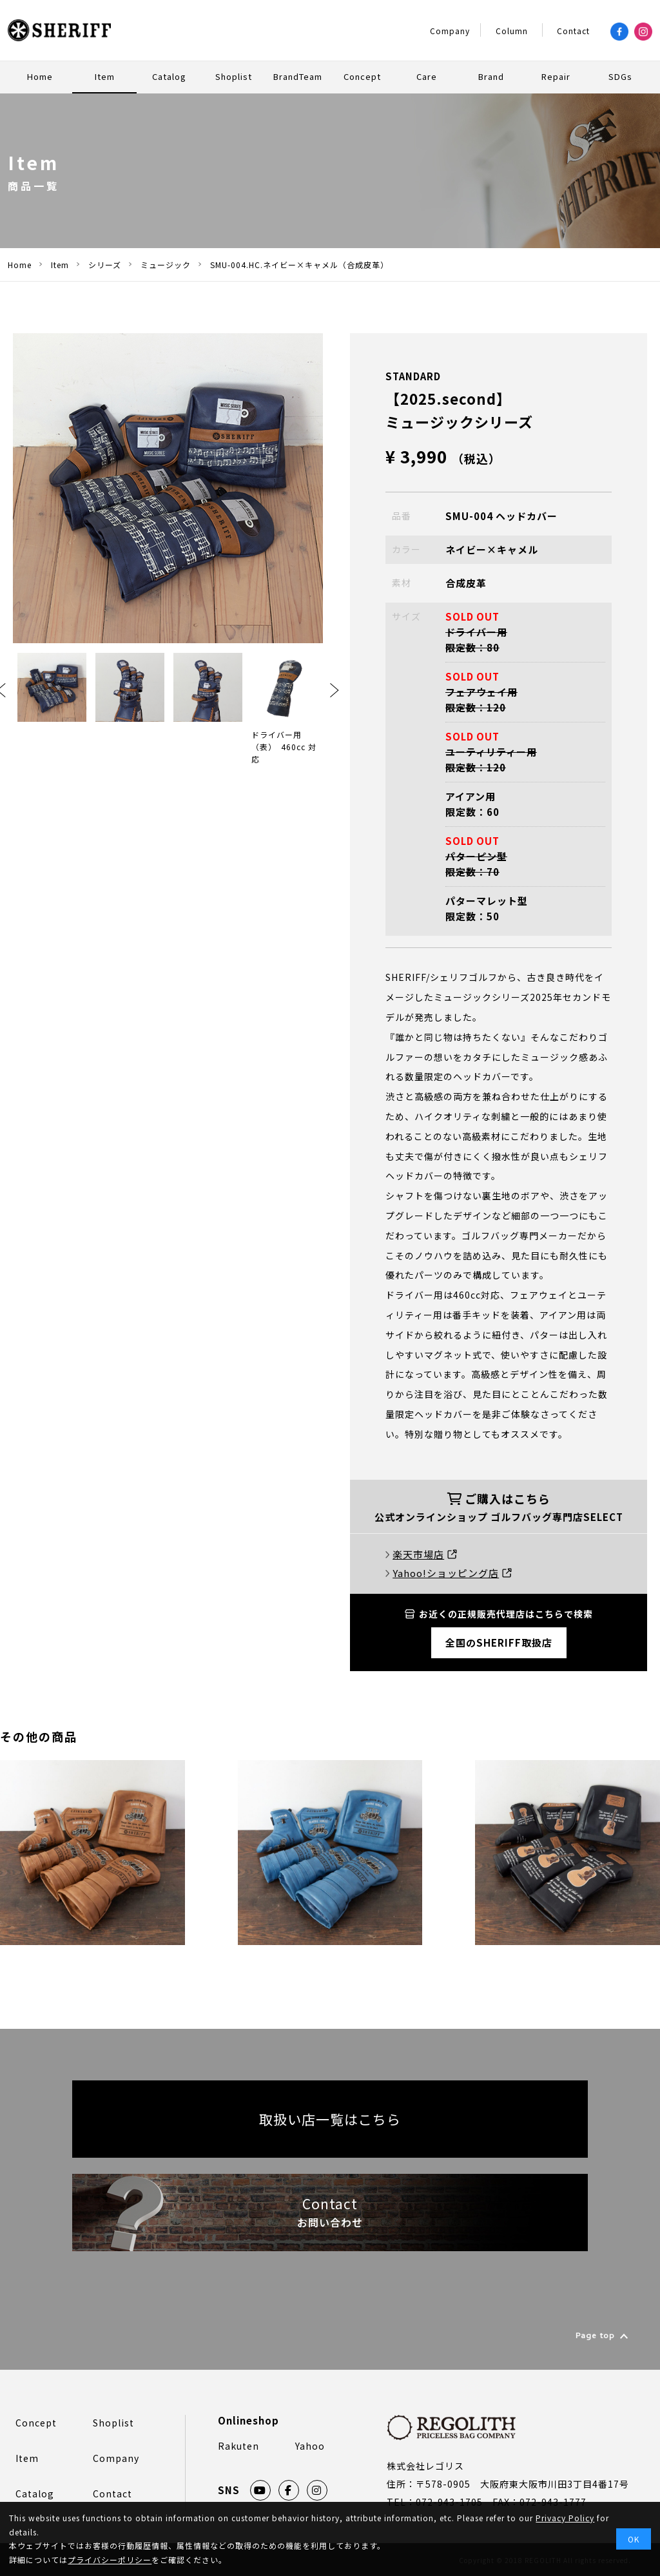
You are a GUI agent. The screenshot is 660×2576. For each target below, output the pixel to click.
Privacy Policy (565, 2517)
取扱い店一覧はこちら (330, 2119)
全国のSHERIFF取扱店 (498, 1642)
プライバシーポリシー (109, 2559)
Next (334, 690)
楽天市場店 (425, 1554)
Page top (595, 2336)
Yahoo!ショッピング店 (452, 1573)
